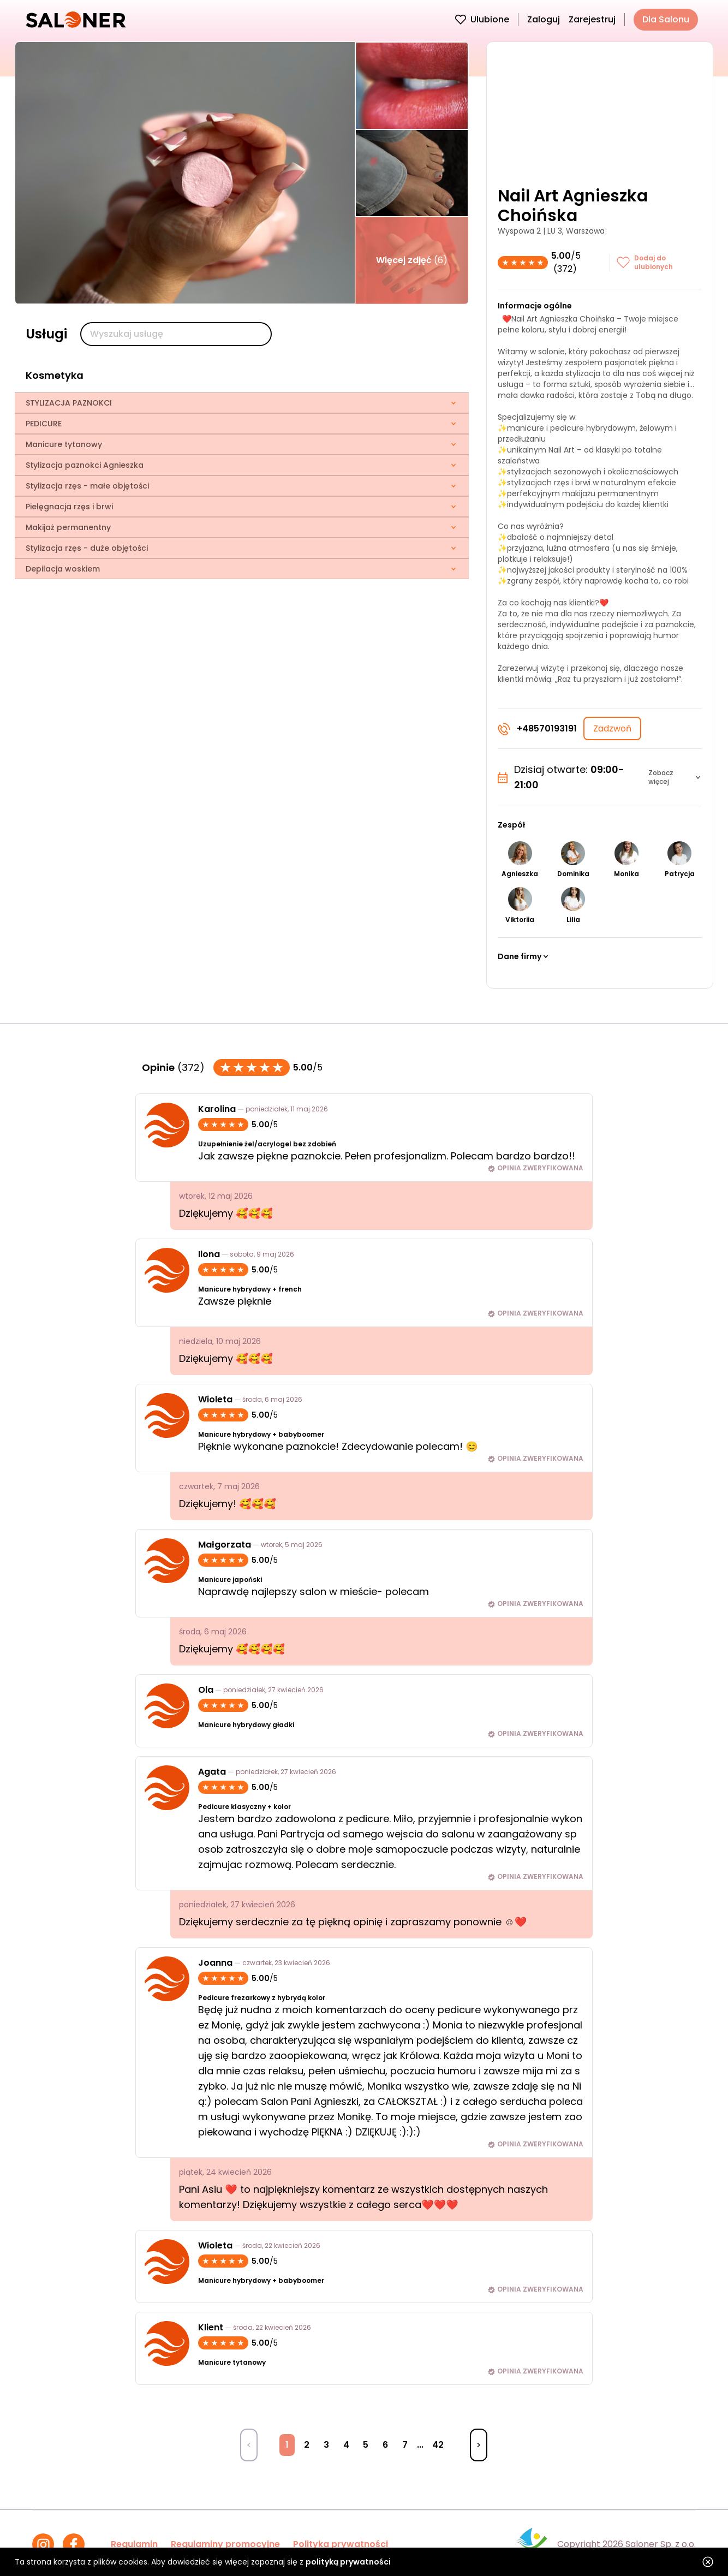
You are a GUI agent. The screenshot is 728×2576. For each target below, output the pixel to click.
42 (438, 2444)
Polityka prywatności (340, 2544)
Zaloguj (543, 19)
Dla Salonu (665, 19)
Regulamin (134, 2544)
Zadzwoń (612, 728)
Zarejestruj (592, 19)
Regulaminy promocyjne (225, 2544)
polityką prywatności (348, 2561)
